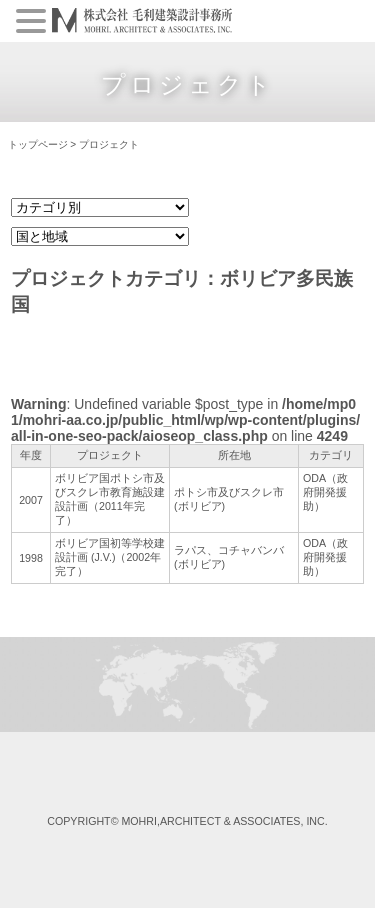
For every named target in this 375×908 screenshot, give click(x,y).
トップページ (38, 144)
